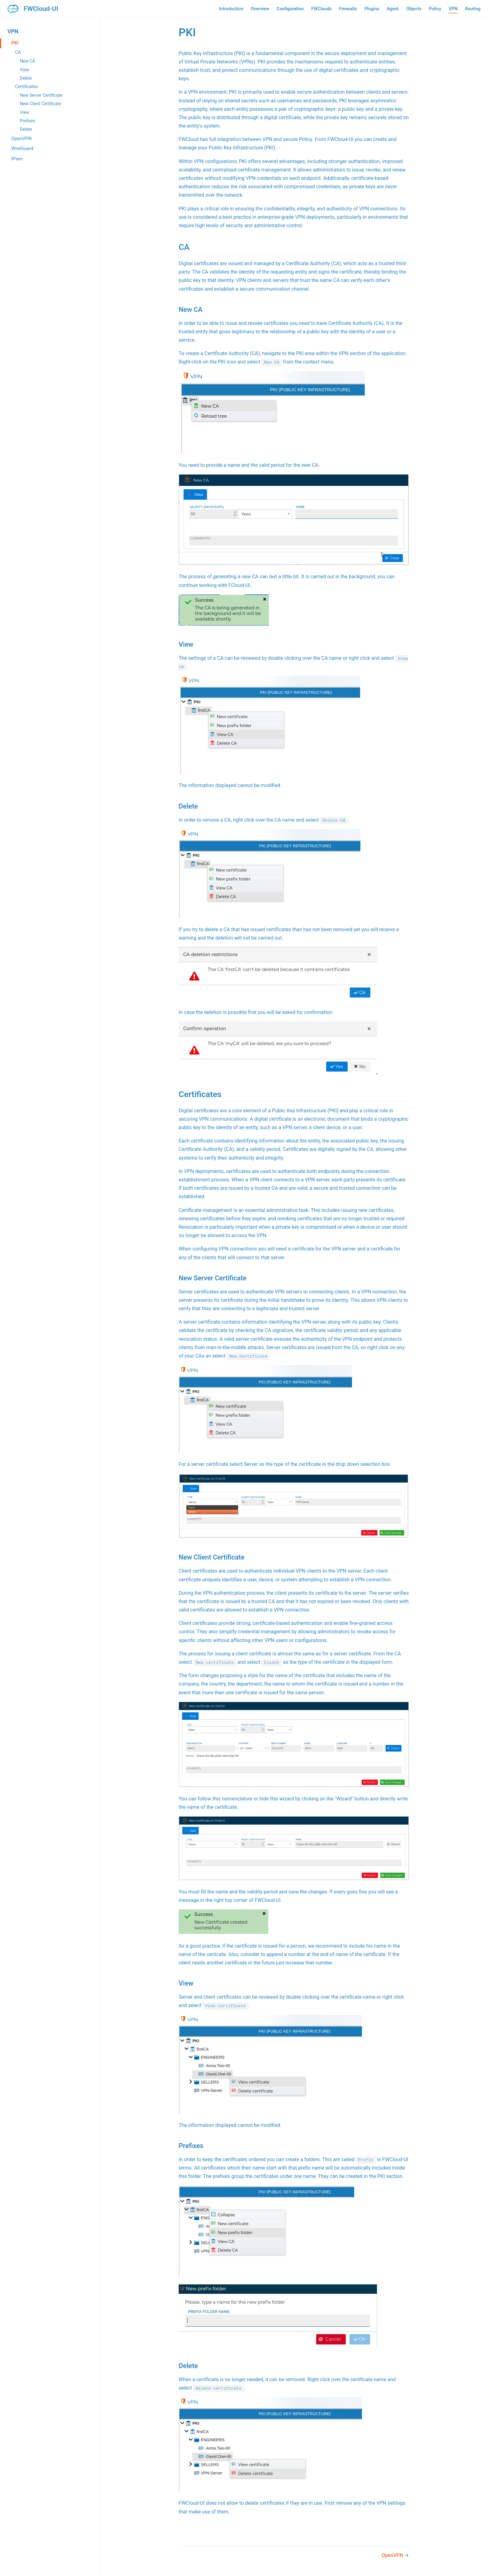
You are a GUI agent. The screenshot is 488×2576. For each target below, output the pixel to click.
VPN (453, 9)
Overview (260, 9)
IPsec (17, 159)
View (24, 69)
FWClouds (321, 9)
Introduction (231, 9)
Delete (26, 78)
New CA (27, 61)
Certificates (26, 86)
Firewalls (348, 9)
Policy (435, 9)
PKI (15, 43)
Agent (393, 9)
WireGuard (22, 148)
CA (18, 52)
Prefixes (27, 120)
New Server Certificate (41, 95)
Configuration (290, 9)
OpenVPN (21, 138)
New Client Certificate (40, 103)
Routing (473, 9)
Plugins (371, 9)
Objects (413, 9)
